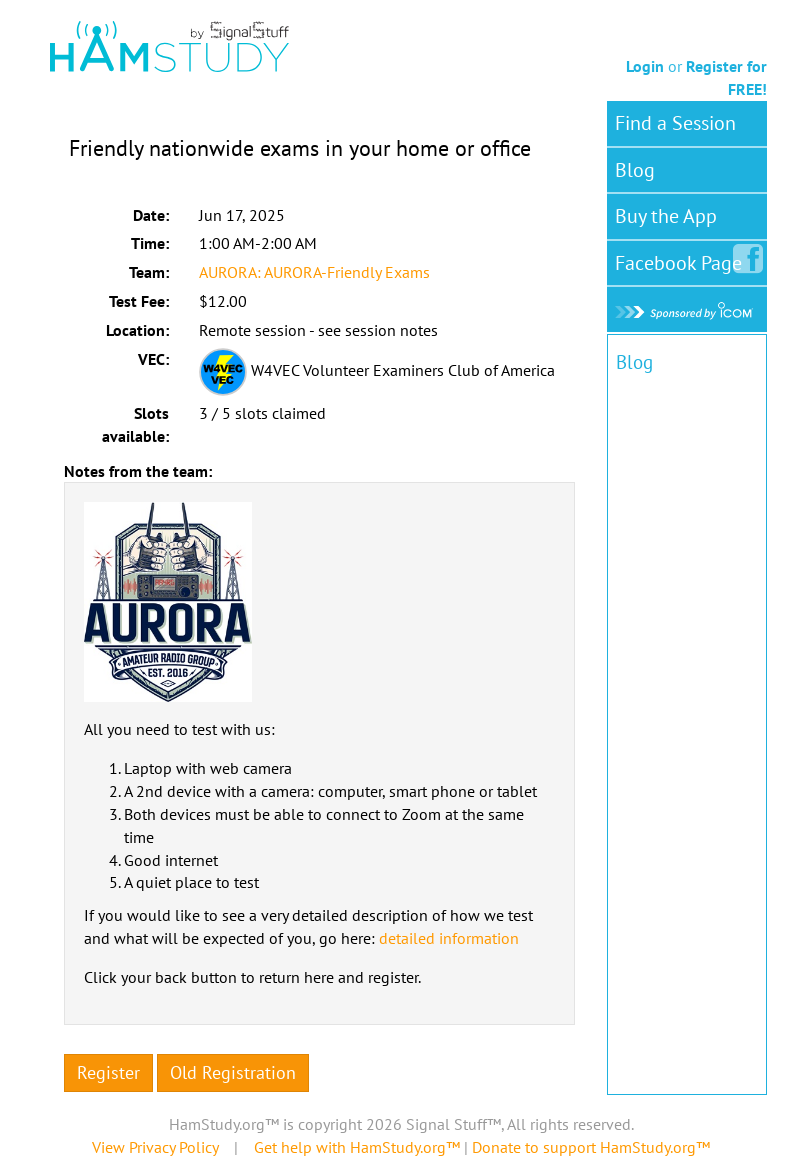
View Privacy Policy (155, 1147)
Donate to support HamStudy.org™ (591, 1147)
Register (108, 1072)
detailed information (449, 938)
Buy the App (666, 216)
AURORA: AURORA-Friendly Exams (314, 272)
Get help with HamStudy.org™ (357, 1147)
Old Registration (233, 1072)
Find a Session (675, 123)
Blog (635, 170)
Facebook (682, 259)
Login (645, 66)
